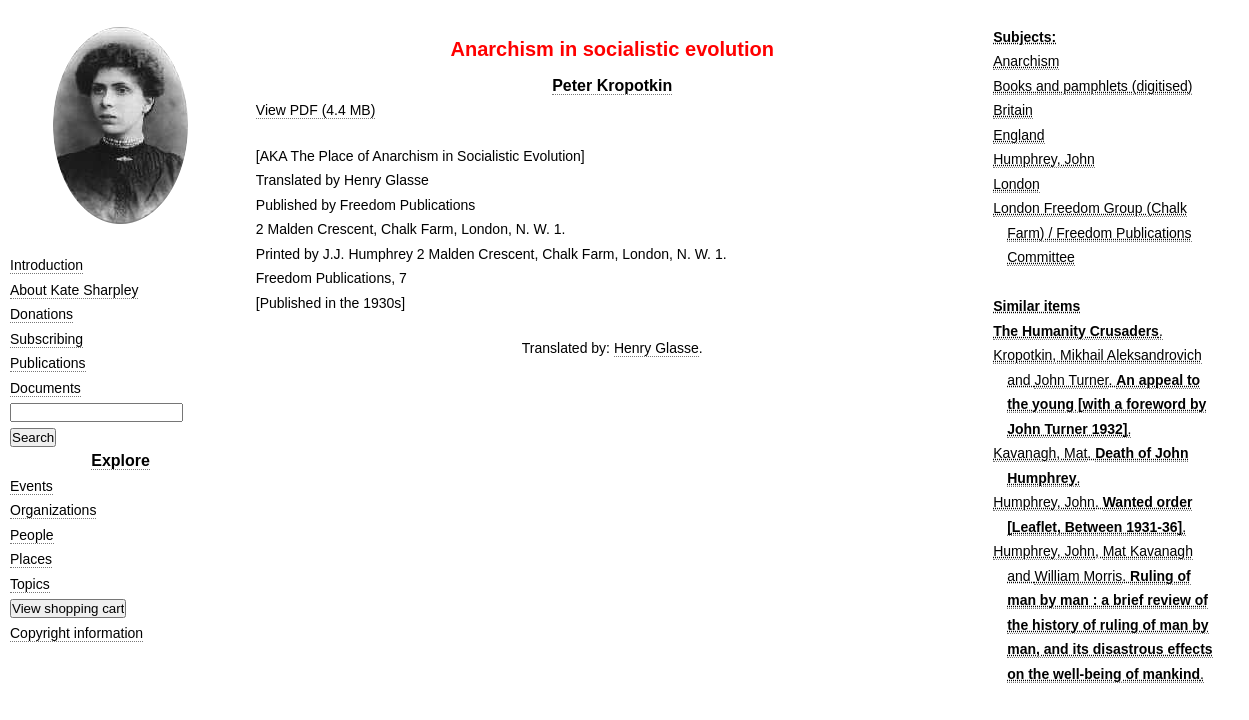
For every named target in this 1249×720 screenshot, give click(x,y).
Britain (1013, 110)
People (32, 535)
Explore (120, 460)
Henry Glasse (656, 348)
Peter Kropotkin (612, 85)
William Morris (1078, 576)
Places (31, 559)
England (1018, 135)
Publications (48, 363)
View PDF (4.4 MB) (316, 110)
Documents (45, 388)
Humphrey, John (1044, 159)
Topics (30, 584)
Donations (41, 314)
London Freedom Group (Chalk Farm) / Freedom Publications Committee (1092, 232)
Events (31, 486)
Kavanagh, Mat (1040, 453)
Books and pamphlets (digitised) (1092, 86)
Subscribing (46, 339)
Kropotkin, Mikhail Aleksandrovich (1097, 355)
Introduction (46, 265)
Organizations (53, 510)
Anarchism (1026, 61)
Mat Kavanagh (1148, 551)
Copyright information (76, 633)
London (1016, 184)
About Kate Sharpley (74, 290)
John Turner (1071, 380)
